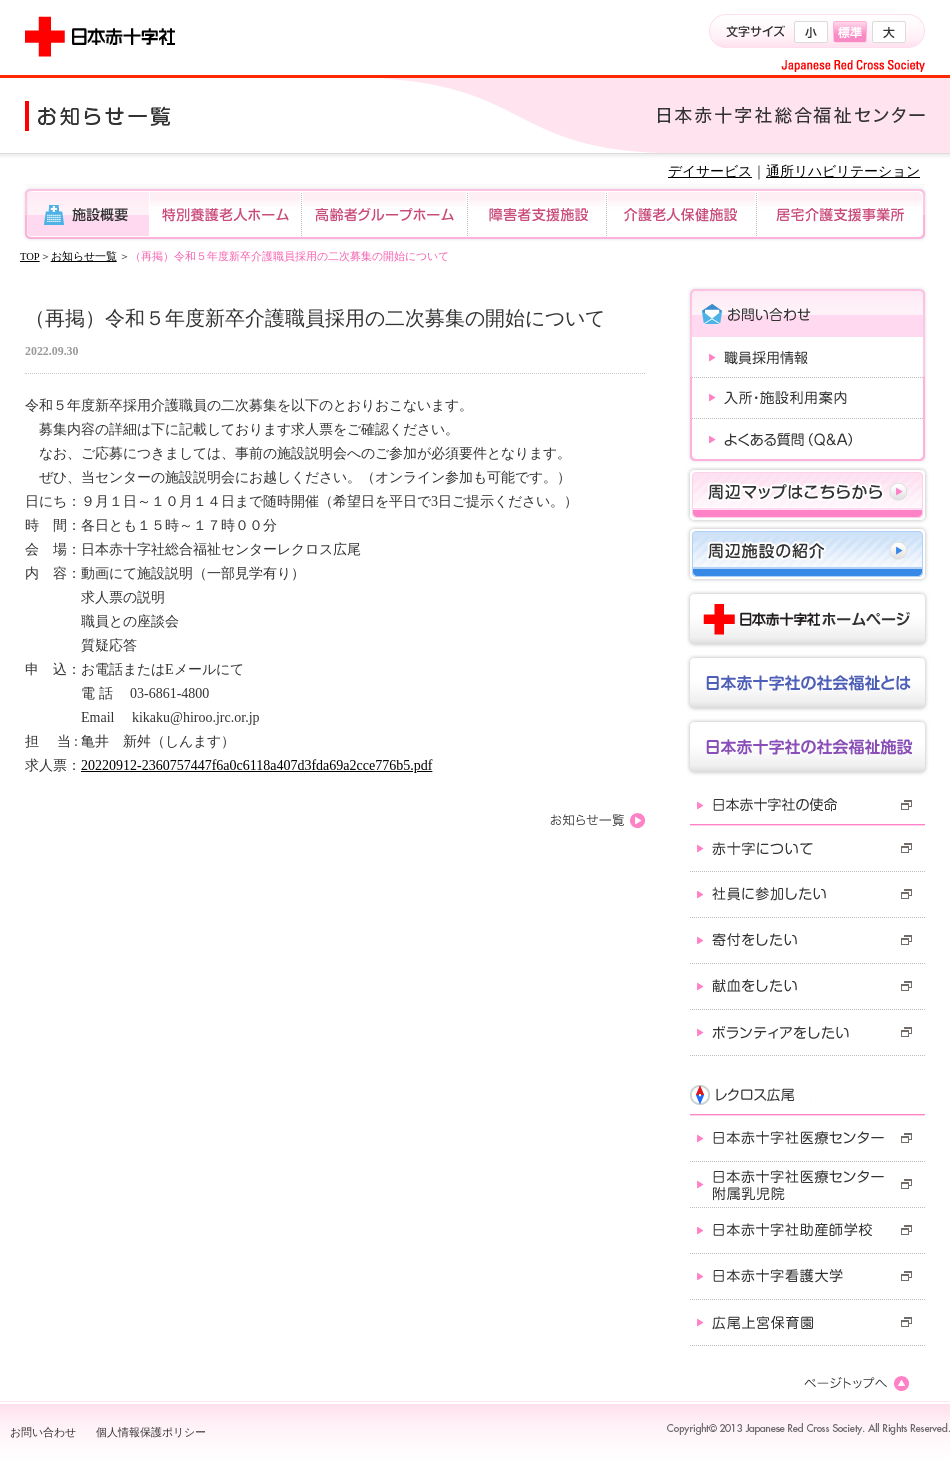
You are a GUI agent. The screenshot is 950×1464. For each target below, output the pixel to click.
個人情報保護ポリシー (151, 1432)
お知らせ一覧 (84, 256)
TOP (30, 256)
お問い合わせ (43, 1432)
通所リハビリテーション (843, 171)
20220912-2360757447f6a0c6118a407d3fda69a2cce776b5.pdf (256, 765)
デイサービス (710, 171)
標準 (850, 32)
